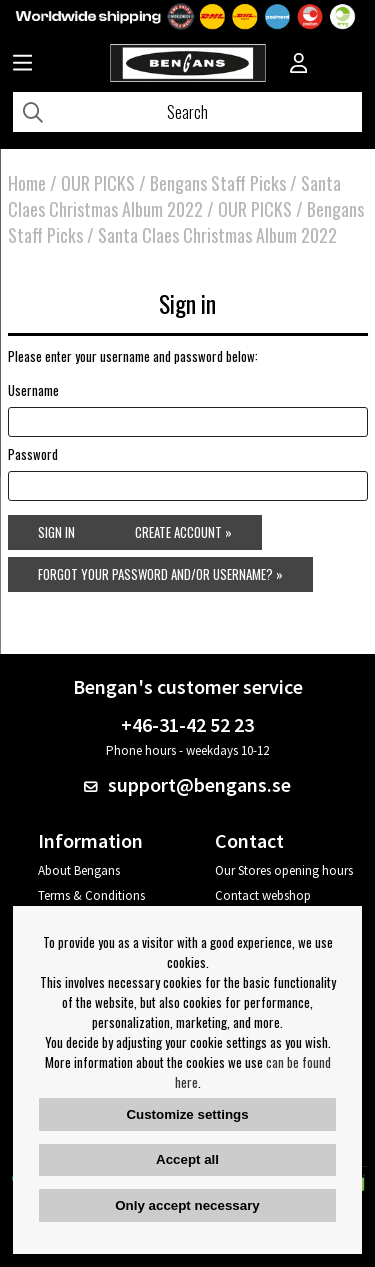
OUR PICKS (98, 183)
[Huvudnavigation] (22, 65)
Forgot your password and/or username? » (160, 574)
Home (27, 183)
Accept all (187, 1159)
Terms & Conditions (91, 895)
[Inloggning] (299, 65)
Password (33, 454)
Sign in (56, 532)
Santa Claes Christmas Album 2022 (174, 196)
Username (33, 390)
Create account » (183, 532)
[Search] (187, 112)
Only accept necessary (187, 1205)
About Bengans (79, 870)
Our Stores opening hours (284, 870)
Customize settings (187, 1114)
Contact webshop (263, 895)
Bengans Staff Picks (218, 183)
